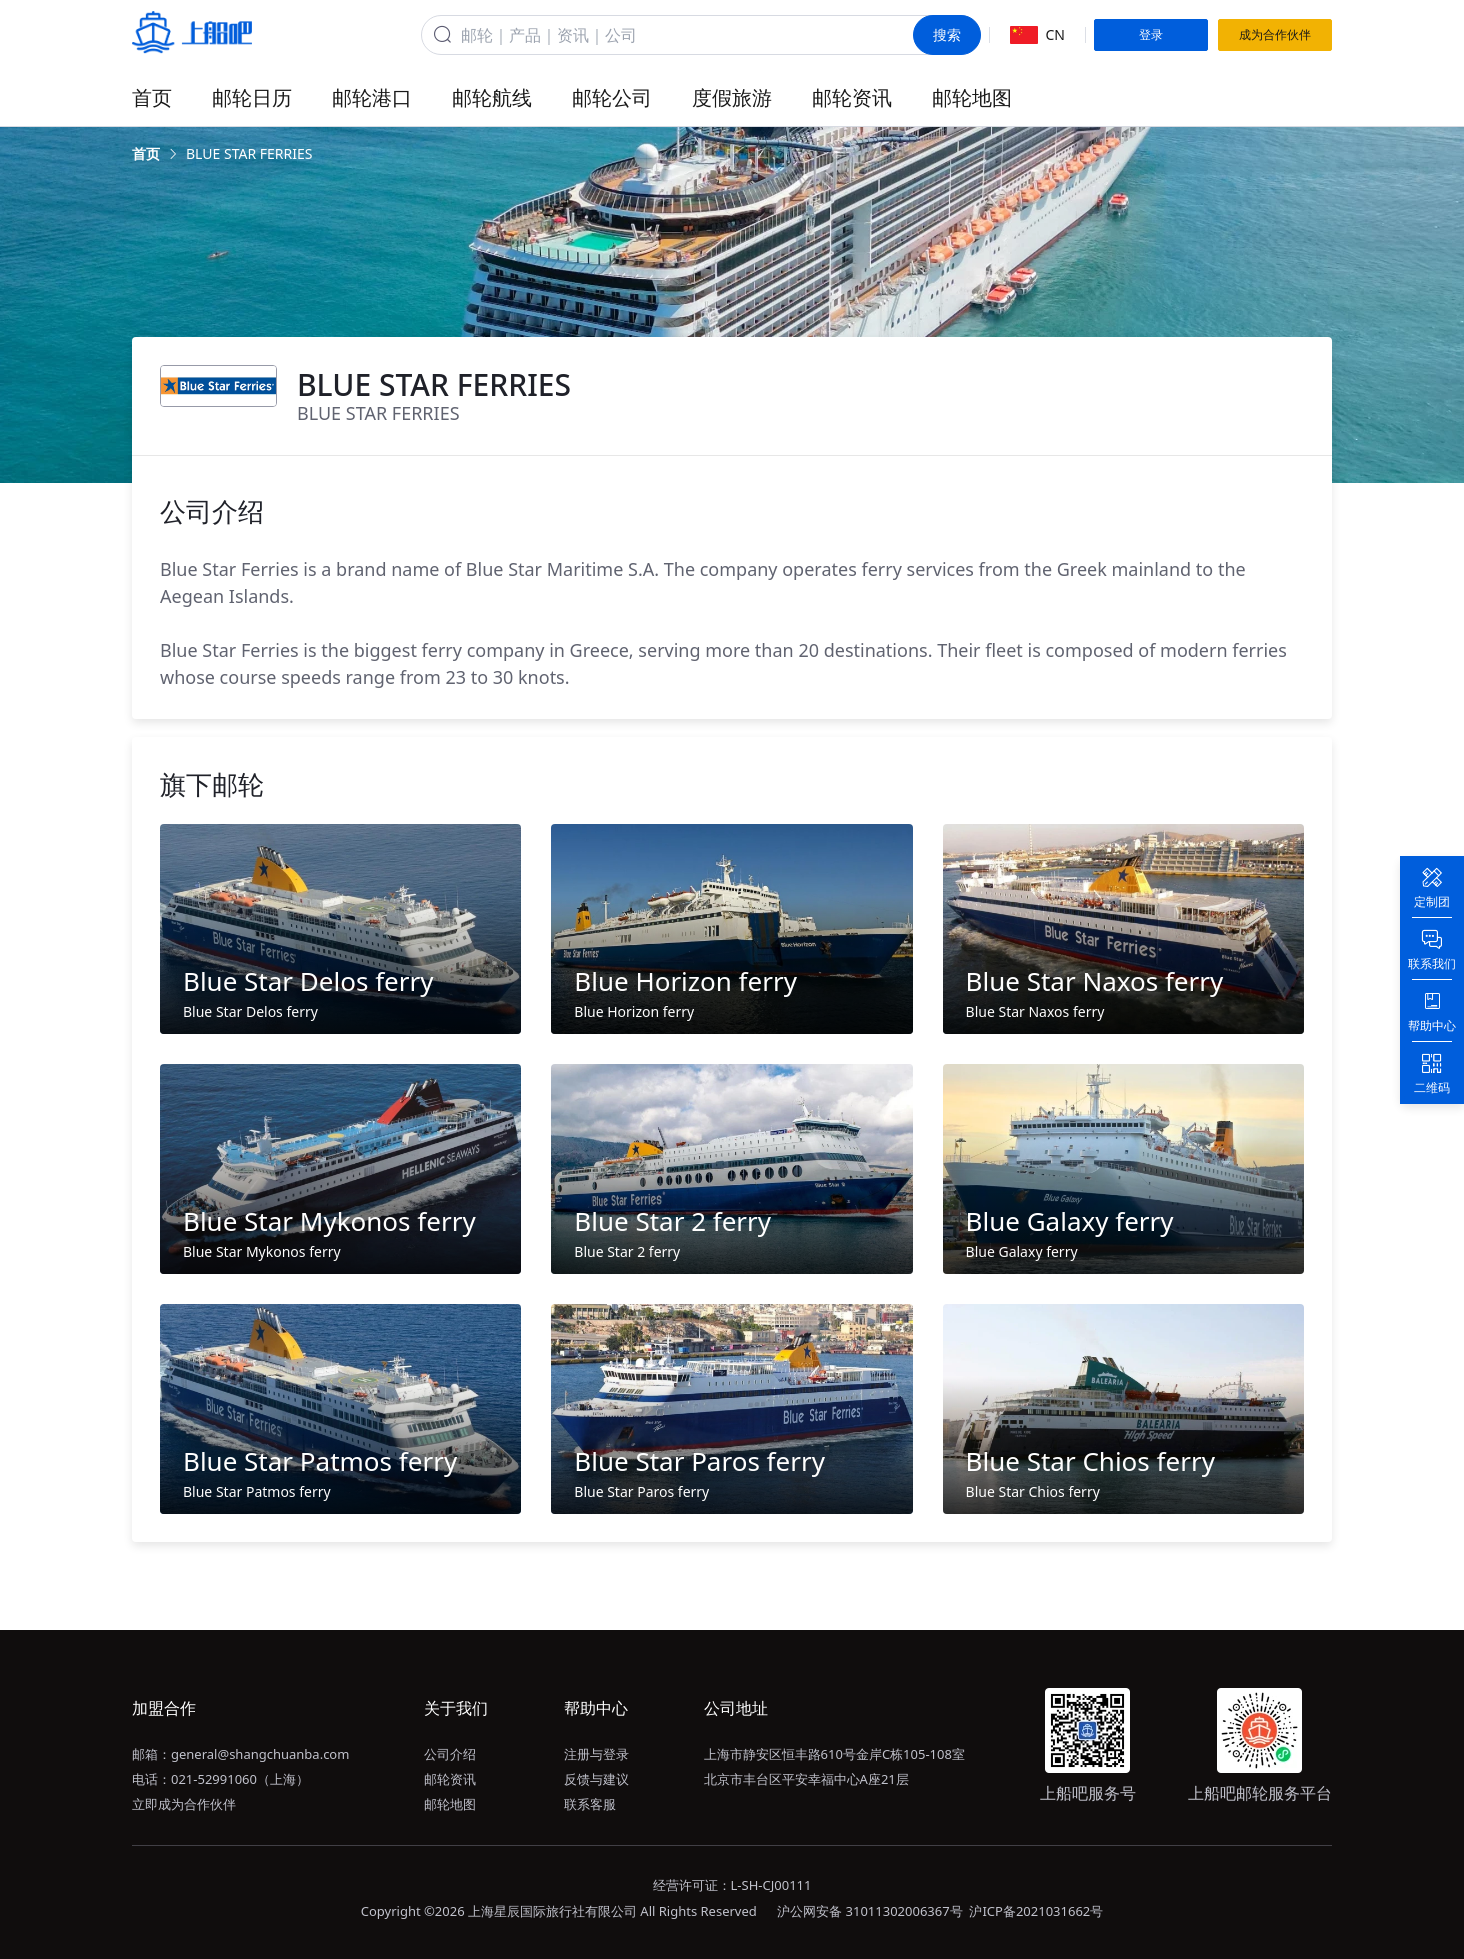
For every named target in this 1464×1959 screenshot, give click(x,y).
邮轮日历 (252, 97)
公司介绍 (450, 1754)
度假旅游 (732, 97)
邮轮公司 (612, 97)
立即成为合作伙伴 (184, 1804)
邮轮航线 (492, 97)
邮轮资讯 (852, 97)
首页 (152, 97)
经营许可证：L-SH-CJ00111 (732, 1885)
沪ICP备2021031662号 (1036, 1911)
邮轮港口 (372, 97)
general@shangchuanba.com (260, 1754)
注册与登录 (596, 1754)
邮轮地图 (972, 97)
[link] (146, 154)
